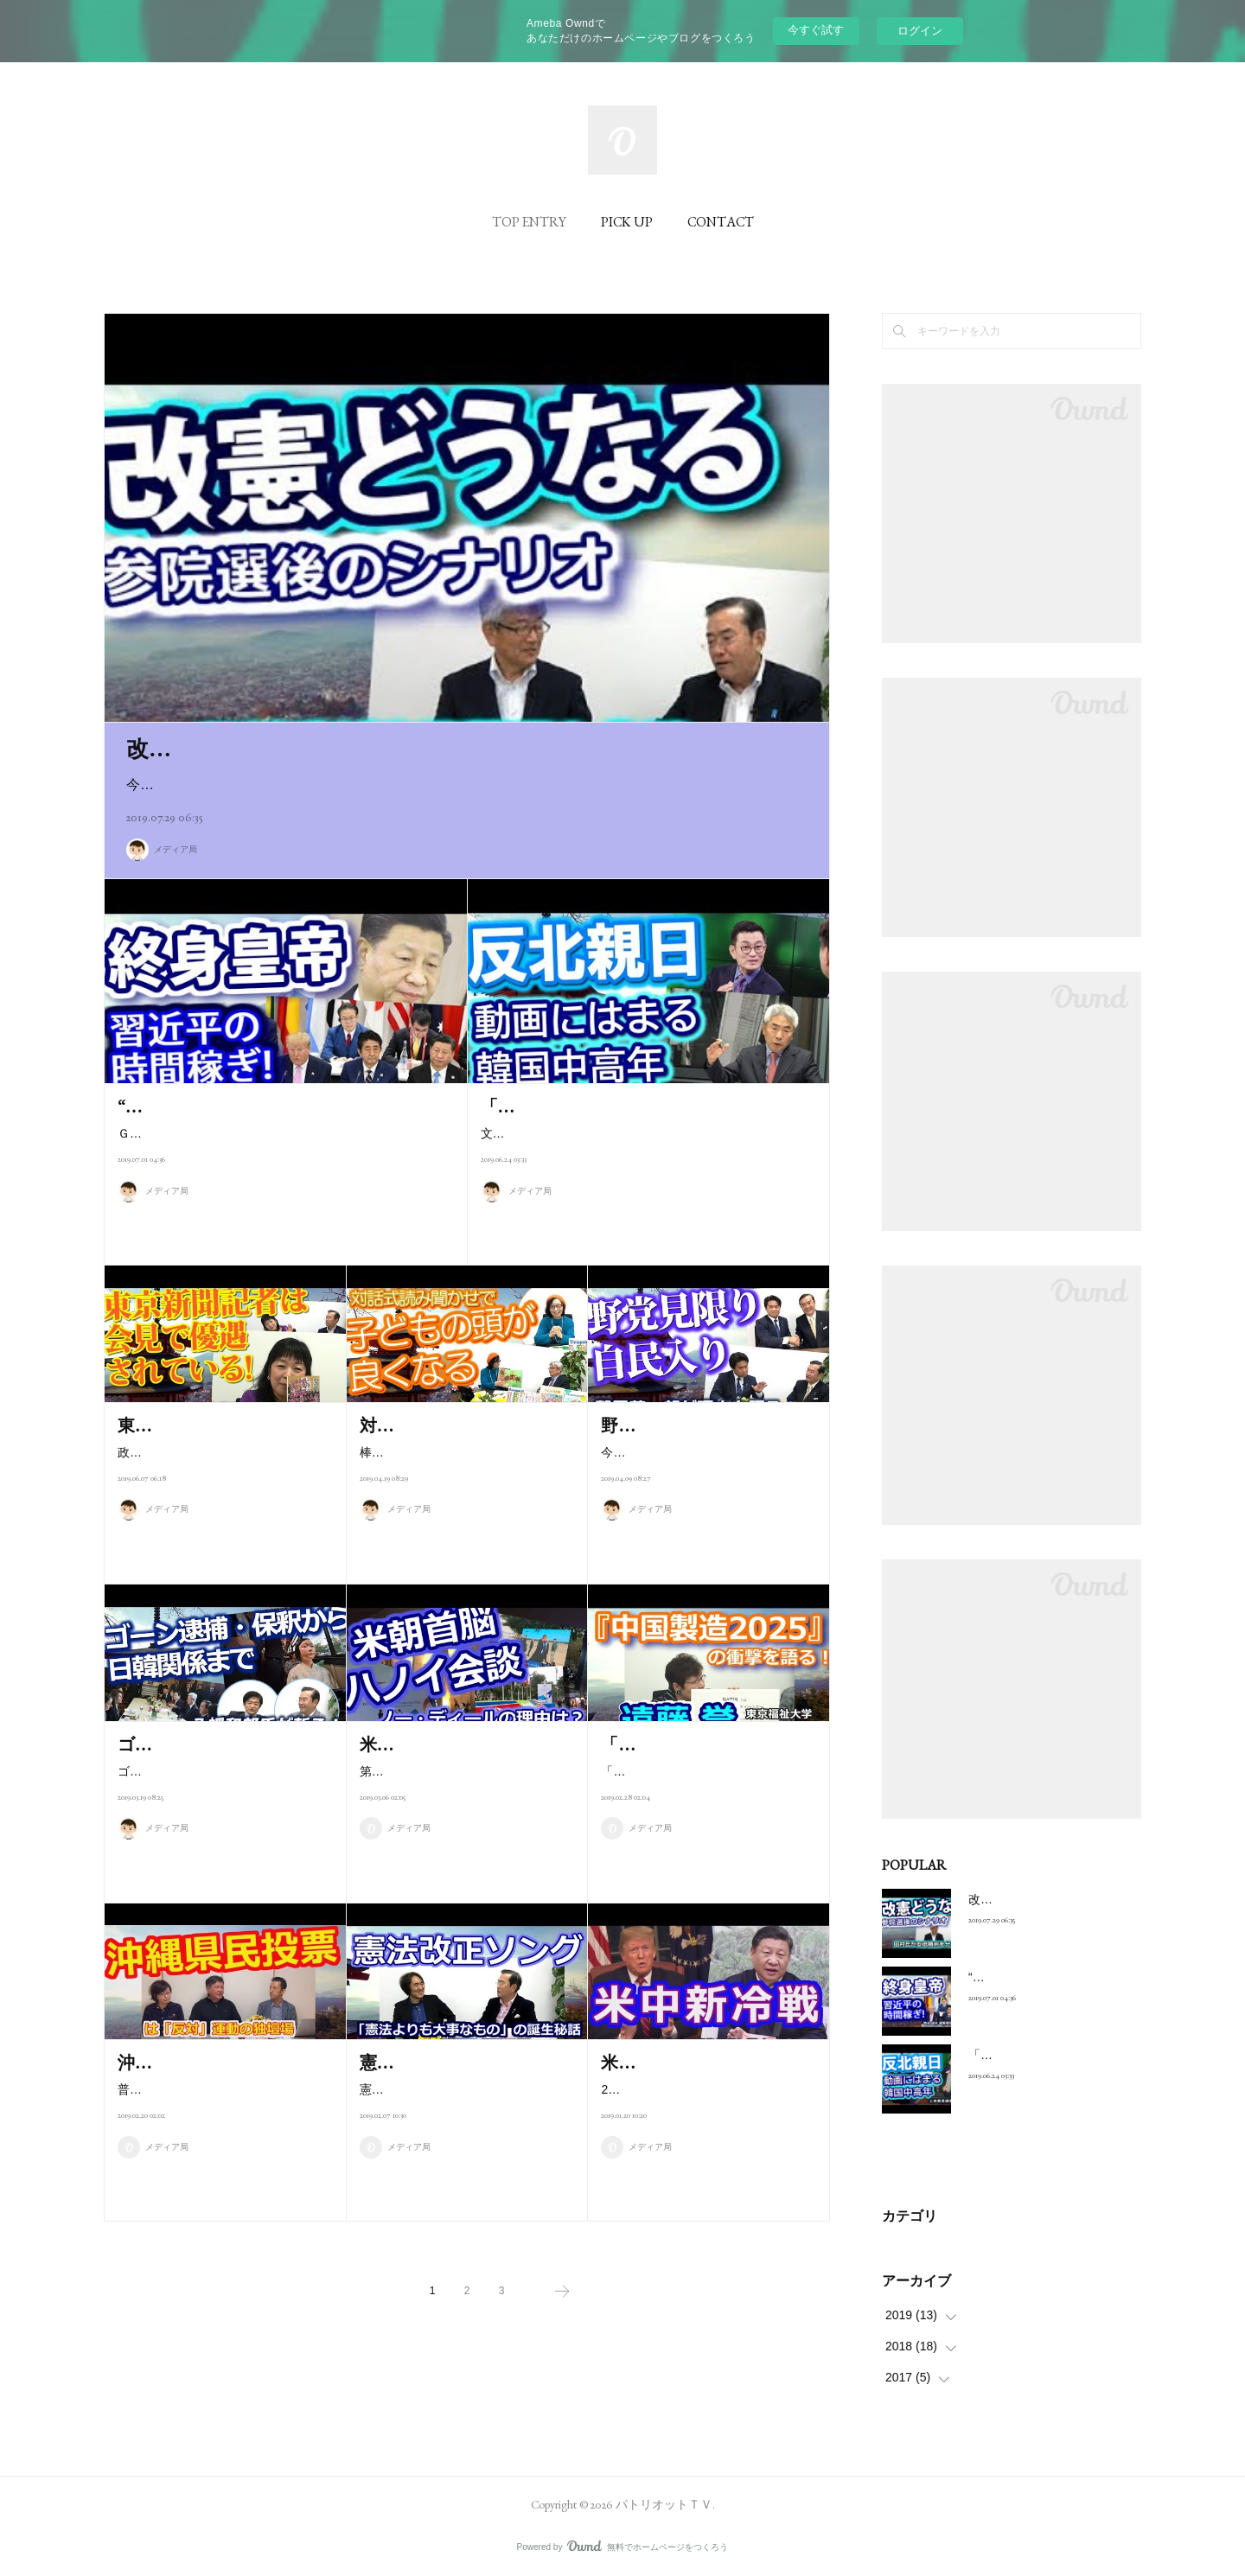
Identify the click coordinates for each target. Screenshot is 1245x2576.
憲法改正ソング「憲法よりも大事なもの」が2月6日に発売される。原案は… (463, 2128)
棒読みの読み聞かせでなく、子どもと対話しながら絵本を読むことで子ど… (462, 1490)
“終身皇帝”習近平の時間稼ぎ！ (238, 1106)
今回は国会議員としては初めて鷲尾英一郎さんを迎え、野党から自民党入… (704, 1490)
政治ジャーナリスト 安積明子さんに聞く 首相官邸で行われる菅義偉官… (220, 1490)
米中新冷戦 (644, 2062)
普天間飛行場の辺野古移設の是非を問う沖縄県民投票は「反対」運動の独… (220, 2128)
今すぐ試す (816, 29)
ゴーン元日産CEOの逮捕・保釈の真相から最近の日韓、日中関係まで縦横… (221, 1809)
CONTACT (720, 222)
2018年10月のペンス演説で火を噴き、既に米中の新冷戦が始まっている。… (706, 2100)
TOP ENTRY (529, 222)
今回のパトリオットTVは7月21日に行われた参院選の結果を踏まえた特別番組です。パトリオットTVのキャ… (467, 784)
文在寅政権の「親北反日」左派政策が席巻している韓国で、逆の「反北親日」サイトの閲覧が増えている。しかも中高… (644, 1144)
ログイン (919, 30)
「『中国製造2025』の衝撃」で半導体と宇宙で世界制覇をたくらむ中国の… (705, 1809)
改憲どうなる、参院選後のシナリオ (310, 748)
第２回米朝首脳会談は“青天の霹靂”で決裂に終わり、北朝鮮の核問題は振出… (466, 1809)
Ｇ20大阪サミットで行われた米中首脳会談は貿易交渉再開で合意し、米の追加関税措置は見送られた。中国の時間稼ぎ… (282, 1144)
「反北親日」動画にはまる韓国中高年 (628, 1106)
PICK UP (627, 222)
